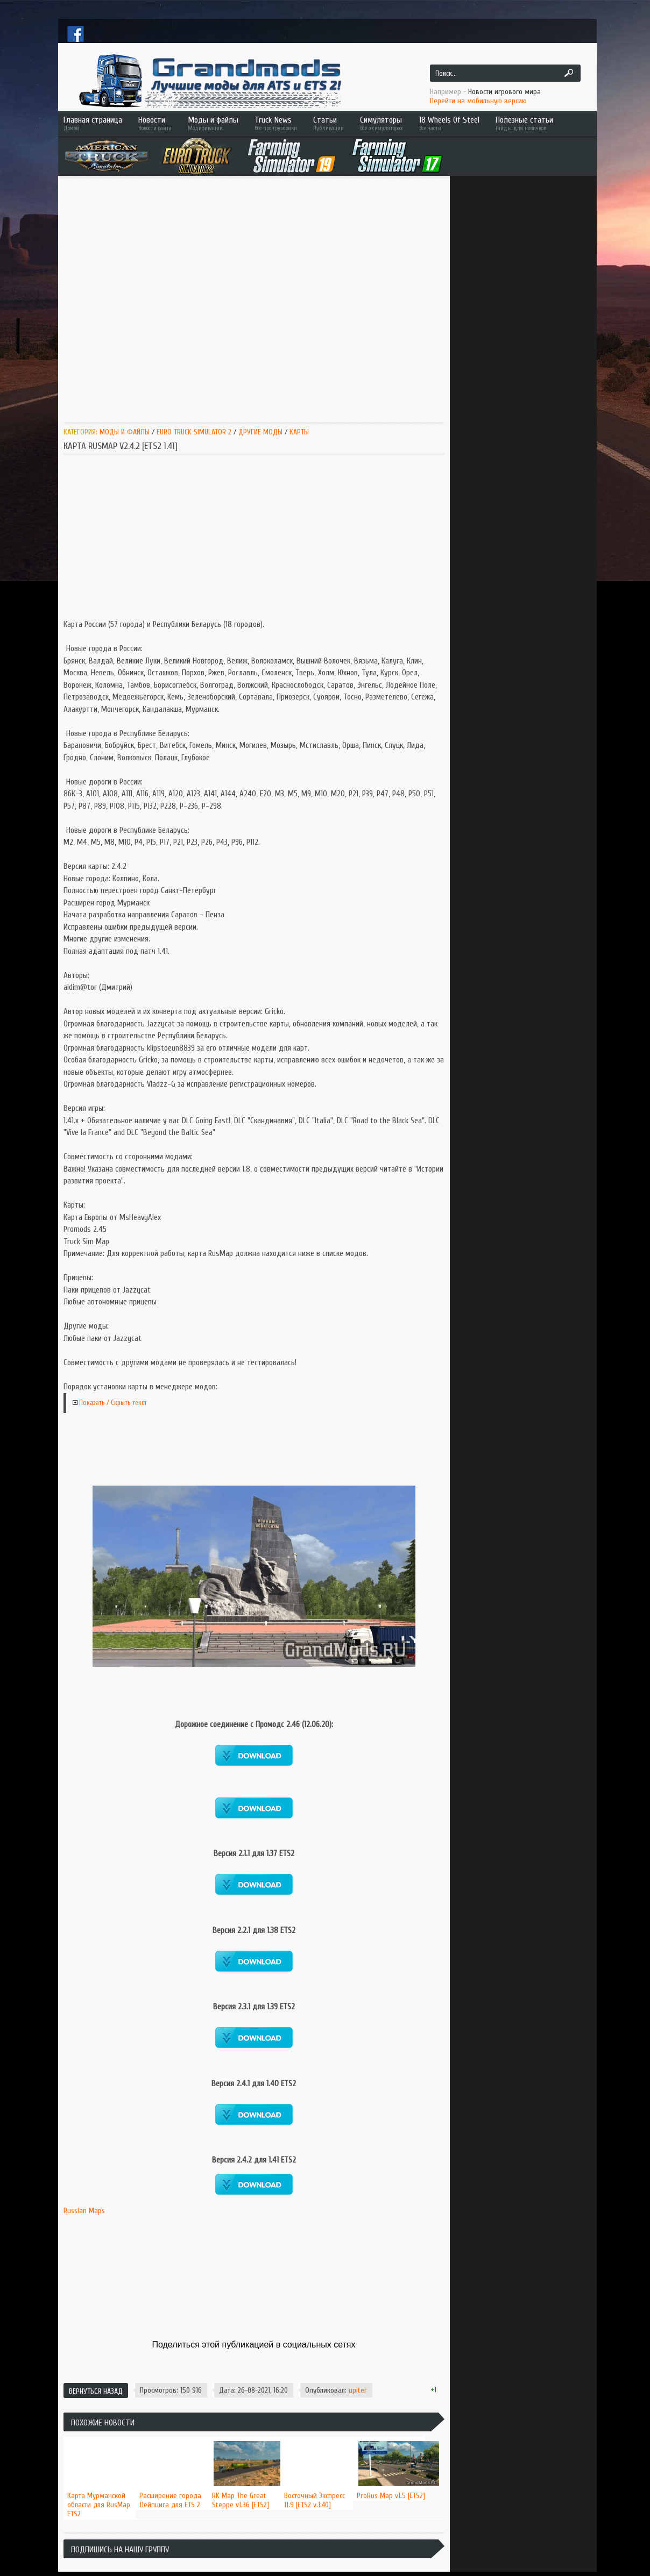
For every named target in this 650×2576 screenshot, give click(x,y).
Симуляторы (381, 123)
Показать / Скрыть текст (113, 1402)
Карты (299, 432)
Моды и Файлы (125, 432)
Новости (155, 123)
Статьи (328, 123)
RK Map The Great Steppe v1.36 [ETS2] (240, 2500)
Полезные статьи (540, 123)
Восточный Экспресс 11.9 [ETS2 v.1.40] (314, 2500)
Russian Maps (84, 2210)
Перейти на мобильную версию (478, 100)
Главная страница (92, 123)
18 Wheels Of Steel (449, 123)
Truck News (276, 123)
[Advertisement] (110, 299)
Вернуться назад (96, 2391)
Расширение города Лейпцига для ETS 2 (170, 2500)
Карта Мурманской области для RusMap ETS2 (98, 2504)
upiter (358, 2390)
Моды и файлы (213, 123)
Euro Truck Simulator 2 (194, 432)
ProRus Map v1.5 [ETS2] (391, 2495)
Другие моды (260, 432)
